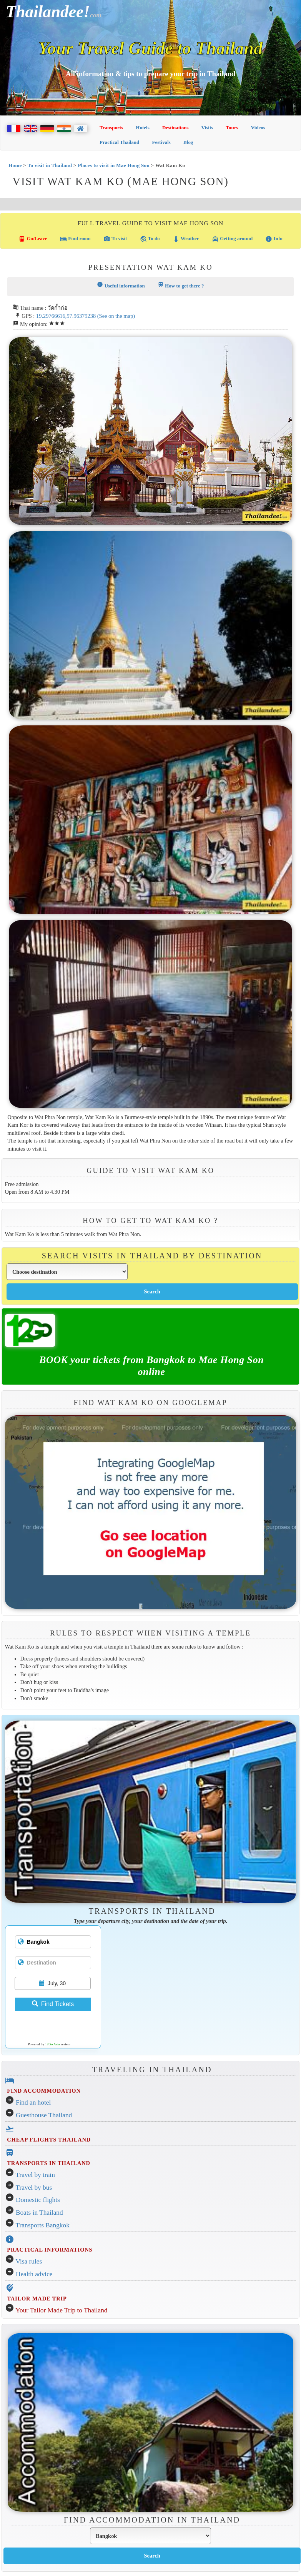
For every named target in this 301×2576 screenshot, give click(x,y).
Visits (207, 127)
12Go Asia (52, 2044)
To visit (115, 239)
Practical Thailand (119, 142)
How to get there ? (181, 285)
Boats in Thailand (39, 2212)
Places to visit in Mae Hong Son (114, 165)
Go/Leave (32, 239)
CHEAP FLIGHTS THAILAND (49, 2140)
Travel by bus (34, 2187)
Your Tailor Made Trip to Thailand (61, 2310)
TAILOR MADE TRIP (37, 2298)
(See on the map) (116, 316)
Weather (186, 239)
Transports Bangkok (43, 2225)
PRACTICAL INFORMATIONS (49, 2250)
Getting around (232, 239)
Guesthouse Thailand (44, 2115)
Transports (111, 127)
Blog (188, 142)
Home (15, 165)
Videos (258, 127)
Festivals (161, 142)
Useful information (121, 285)
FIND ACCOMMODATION (43, 2091)
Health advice (34, 2274)
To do (150, 239)
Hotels (142, 127)
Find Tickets (53, 2004)
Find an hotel (33, 2102)
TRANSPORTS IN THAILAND (48, 2163)
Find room (75, 239)
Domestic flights (38, 2199)
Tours (232, 127)
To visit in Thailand (50, 165)
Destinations (175, 127)
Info (273, 239)
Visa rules (29, 2261)
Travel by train (35, 2174)
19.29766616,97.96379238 (66, 316)
